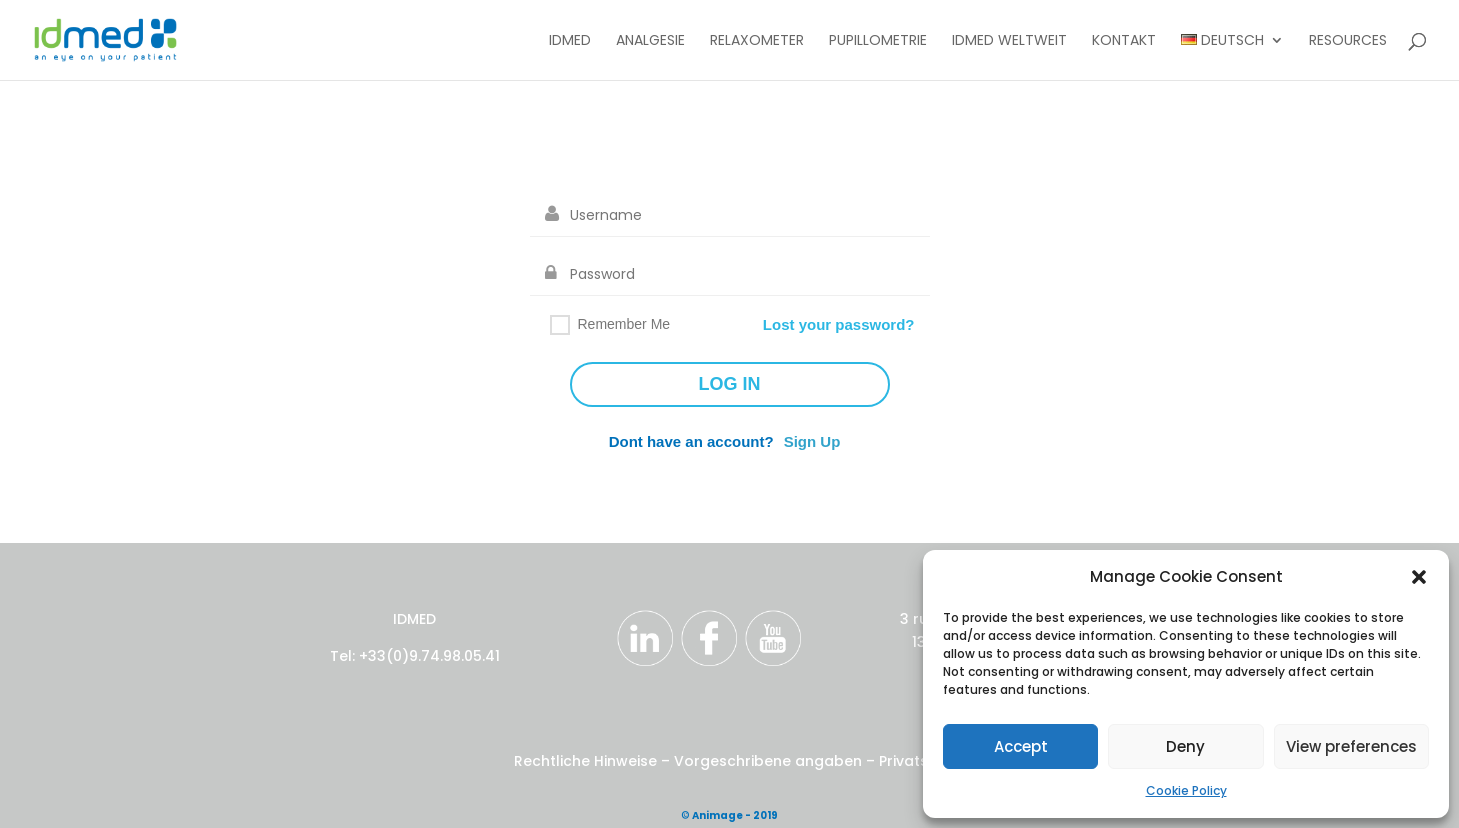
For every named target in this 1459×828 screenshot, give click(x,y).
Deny (1185, 746)
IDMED (570, 41)
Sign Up (812, 441)
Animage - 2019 (735, 815)
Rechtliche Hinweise (587, 761)
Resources (1348, 41)
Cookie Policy (1186, 790)
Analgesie (650, 41)
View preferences (1351, 746)
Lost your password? (839, 324)
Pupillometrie (878, 41)
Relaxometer (757, 41)
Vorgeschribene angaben (768, 761)
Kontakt (1124, 41)
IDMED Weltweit (1009, 41)
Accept (1021, 746)
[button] (1419, 577)
